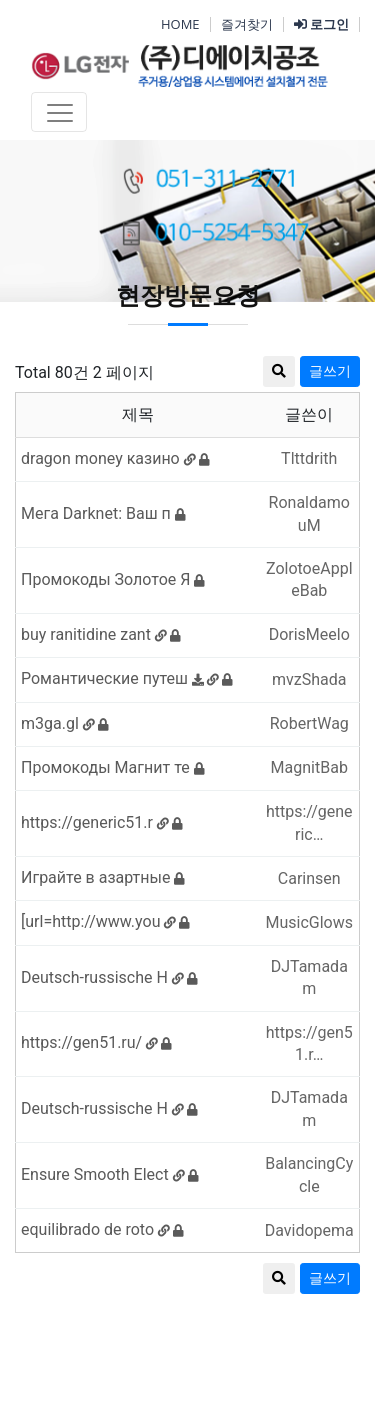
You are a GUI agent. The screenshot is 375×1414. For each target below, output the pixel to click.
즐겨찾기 (247, 24)
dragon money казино (115, 458)
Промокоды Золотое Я (113, 579)
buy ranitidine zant (101, 634)
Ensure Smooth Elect (110, 1174)
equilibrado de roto (102, 1229)
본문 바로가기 (0, 0)
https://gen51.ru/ (96, 1042)
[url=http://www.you (105, 921)
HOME (180, 24)
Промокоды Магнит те (113, 767)
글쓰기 (330, 1278)
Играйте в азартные (103, 877)
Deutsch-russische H (109, 977)
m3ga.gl (65, 723)
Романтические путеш (127, 678)
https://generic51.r (102, 822)
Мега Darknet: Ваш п (103, 513)
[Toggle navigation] (59, 112)
